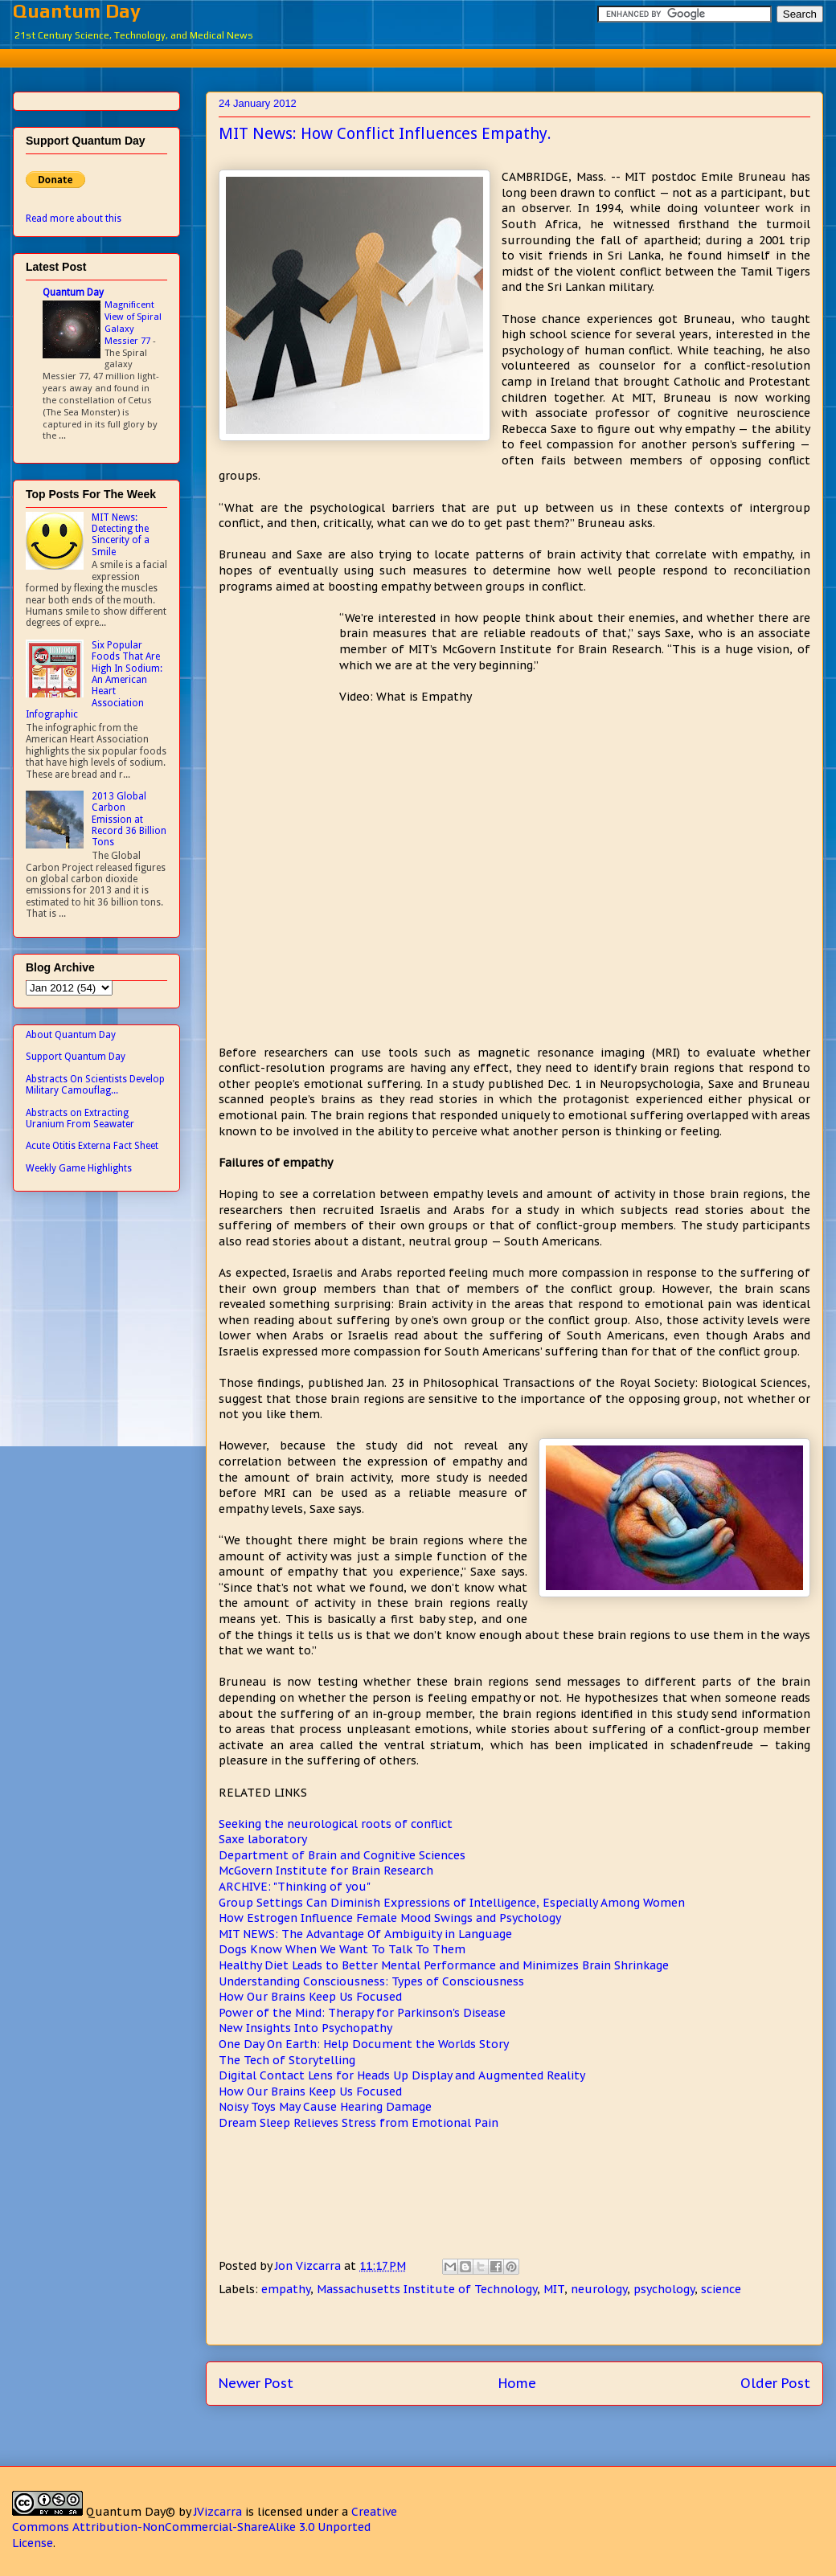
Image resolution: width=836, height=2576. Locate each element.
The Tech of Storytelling (287, 2060)
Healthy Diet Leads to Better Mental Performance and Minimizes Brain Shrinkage (444, 1965)
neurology (599, 2289)
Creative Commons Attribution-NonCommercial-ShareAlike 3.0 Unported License (204, 2527)
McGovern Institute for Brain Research (326, 1870)
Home (517, 2383)
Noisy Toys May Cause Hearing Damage (325, 2107)
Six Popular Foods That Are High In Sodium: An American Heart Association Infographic (94, 680)
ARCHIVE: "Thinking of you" (295, 1886)
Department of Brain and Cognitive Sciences (342, 1855)
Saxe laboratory (263, 1839)
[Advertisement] (279, 671)
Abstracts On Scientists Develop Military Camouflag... (95, 1084)
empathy (285, 2289)
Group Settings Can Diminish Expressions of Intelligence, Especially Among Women (452, 1902)
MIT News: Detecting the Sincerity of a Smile (121, 535)
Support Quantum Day (75, 1056)
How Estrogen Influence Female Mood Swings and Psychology (390, 1918)
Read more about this (73, 218)
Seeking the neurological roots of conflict (336, 1824)
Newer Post (256, 2383)
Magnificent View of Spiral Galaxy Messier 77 (133, 322)
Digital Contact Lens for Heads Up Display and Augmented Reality (402, 2075)
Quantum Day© (130, 2511)
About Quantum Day (71, 1035)
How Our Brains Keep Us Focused (310, 1996)
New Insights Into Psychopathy (305, 2028)
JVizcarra (218, 2511)
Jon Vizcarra (309, 2266)
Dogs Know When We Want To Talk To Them (342, 1949)
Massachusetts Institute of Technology (427, 2289)
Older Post (775, 2383)
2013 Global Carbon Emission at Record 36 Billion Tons (129, 819)
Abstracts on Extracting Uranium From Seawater (80, 1118)
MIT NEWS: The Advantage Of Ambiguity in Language (365, 1934)
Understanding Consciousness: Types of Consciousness (371, 1981)
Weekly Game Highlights (79, 1168)
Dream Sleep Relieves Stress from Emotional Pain (358, 2123)
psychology (664, 2289)
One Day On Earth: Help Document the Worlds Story (364, 2044)
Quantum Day (77, 11)
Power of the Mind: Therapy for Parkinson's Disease (362, 2013)
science (721, 2289)
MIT (553, 2289)
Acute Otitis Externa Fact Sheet (92, 1145)
